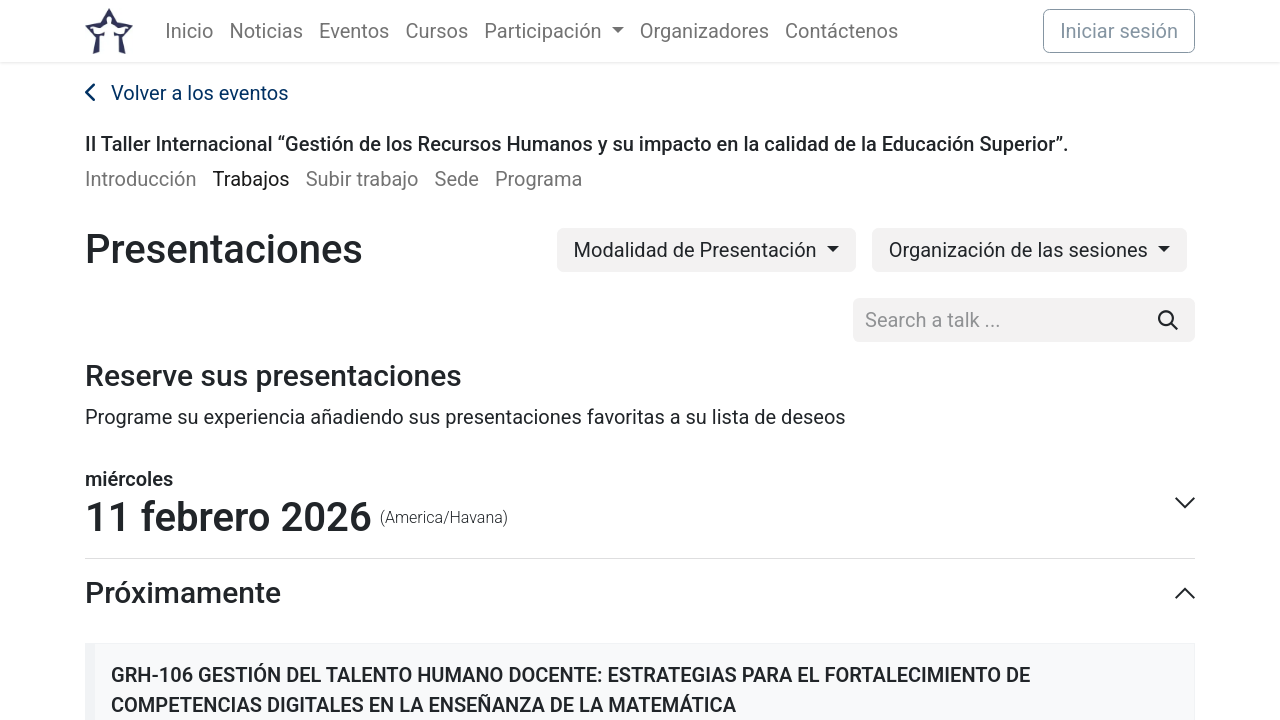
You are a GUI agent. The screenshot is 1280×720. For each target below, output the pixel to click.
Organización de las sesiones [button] (1021, 250)
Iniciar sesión (1119, 31)
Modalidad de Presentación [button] (698, 250)
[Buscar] (1168, 320)
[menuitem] (189, 31)
